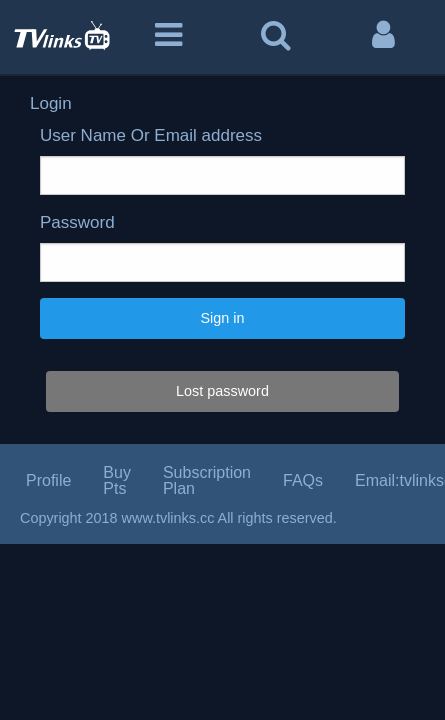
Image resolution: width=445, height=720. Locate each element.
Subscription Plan (207, 480)
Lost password (222, 391)
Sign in (222, 318)
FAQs (303, 480)
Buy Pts (117, 480)
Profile (48, 480)
